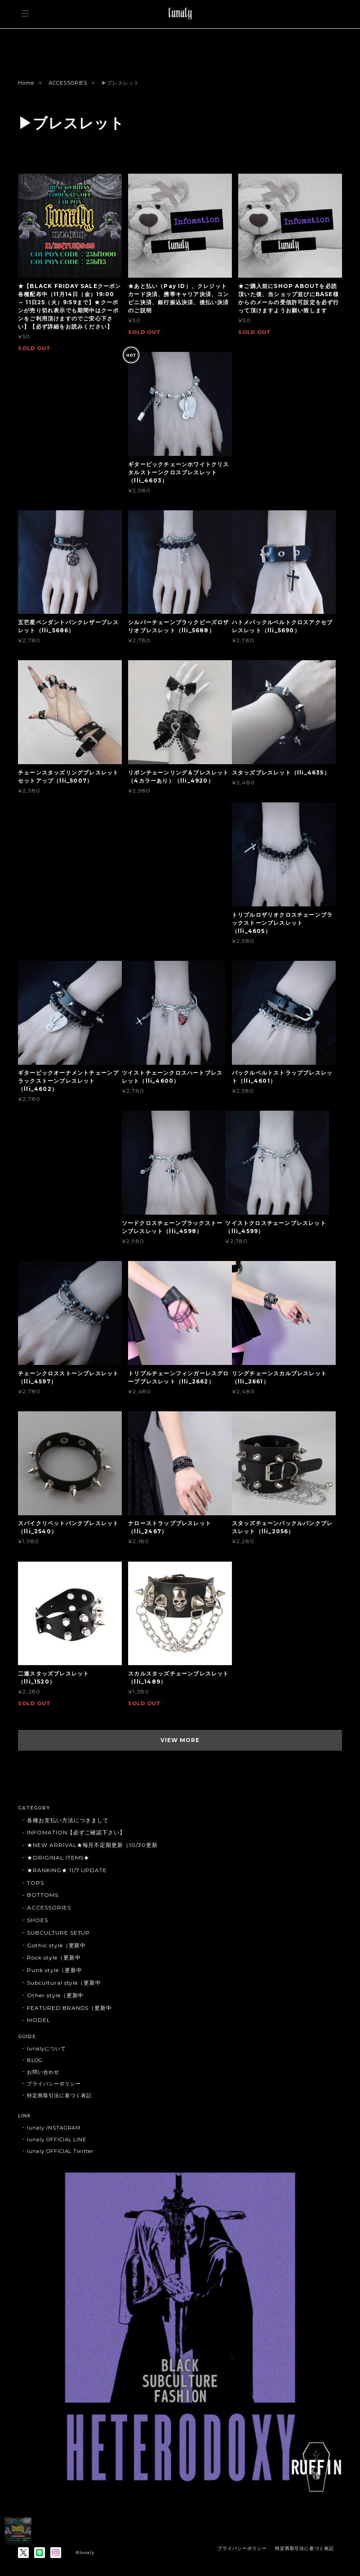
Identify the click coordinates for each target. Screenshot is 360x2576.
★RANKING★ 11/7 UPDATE (67, 1870)
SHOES (37, 1920)
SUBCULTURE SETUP (58, 1932)
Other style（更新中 (55, 1995)
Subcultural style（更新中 (64, 1982)
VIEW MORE (180, 1740)
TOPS (35, 1882)
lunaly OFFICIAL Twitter (60, 2151)
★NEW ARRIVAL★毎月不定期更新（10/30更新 (92, 1845)
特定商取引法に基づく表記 (59, 2095)
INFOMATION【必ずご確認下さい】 (76, 1832)
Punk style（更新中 (54, 1970)
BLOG (35, 2060)
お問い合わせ (43, 2072)
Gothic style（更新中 (56, 1945)
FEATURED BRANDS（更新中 (69, 2007)
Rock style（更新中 (53, 1957)
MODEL (38, 2020)
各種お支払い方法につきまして (67, 1820)
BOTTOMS (42, 1894)
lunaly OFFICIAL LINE (56, 2139)
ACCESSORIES (68, 83)
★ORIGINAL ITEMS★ (58, 1857)
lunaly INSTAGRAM (53, 2128)
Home (26, 83)
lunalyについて (46, 2048)
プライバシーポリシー (54, 2084)
